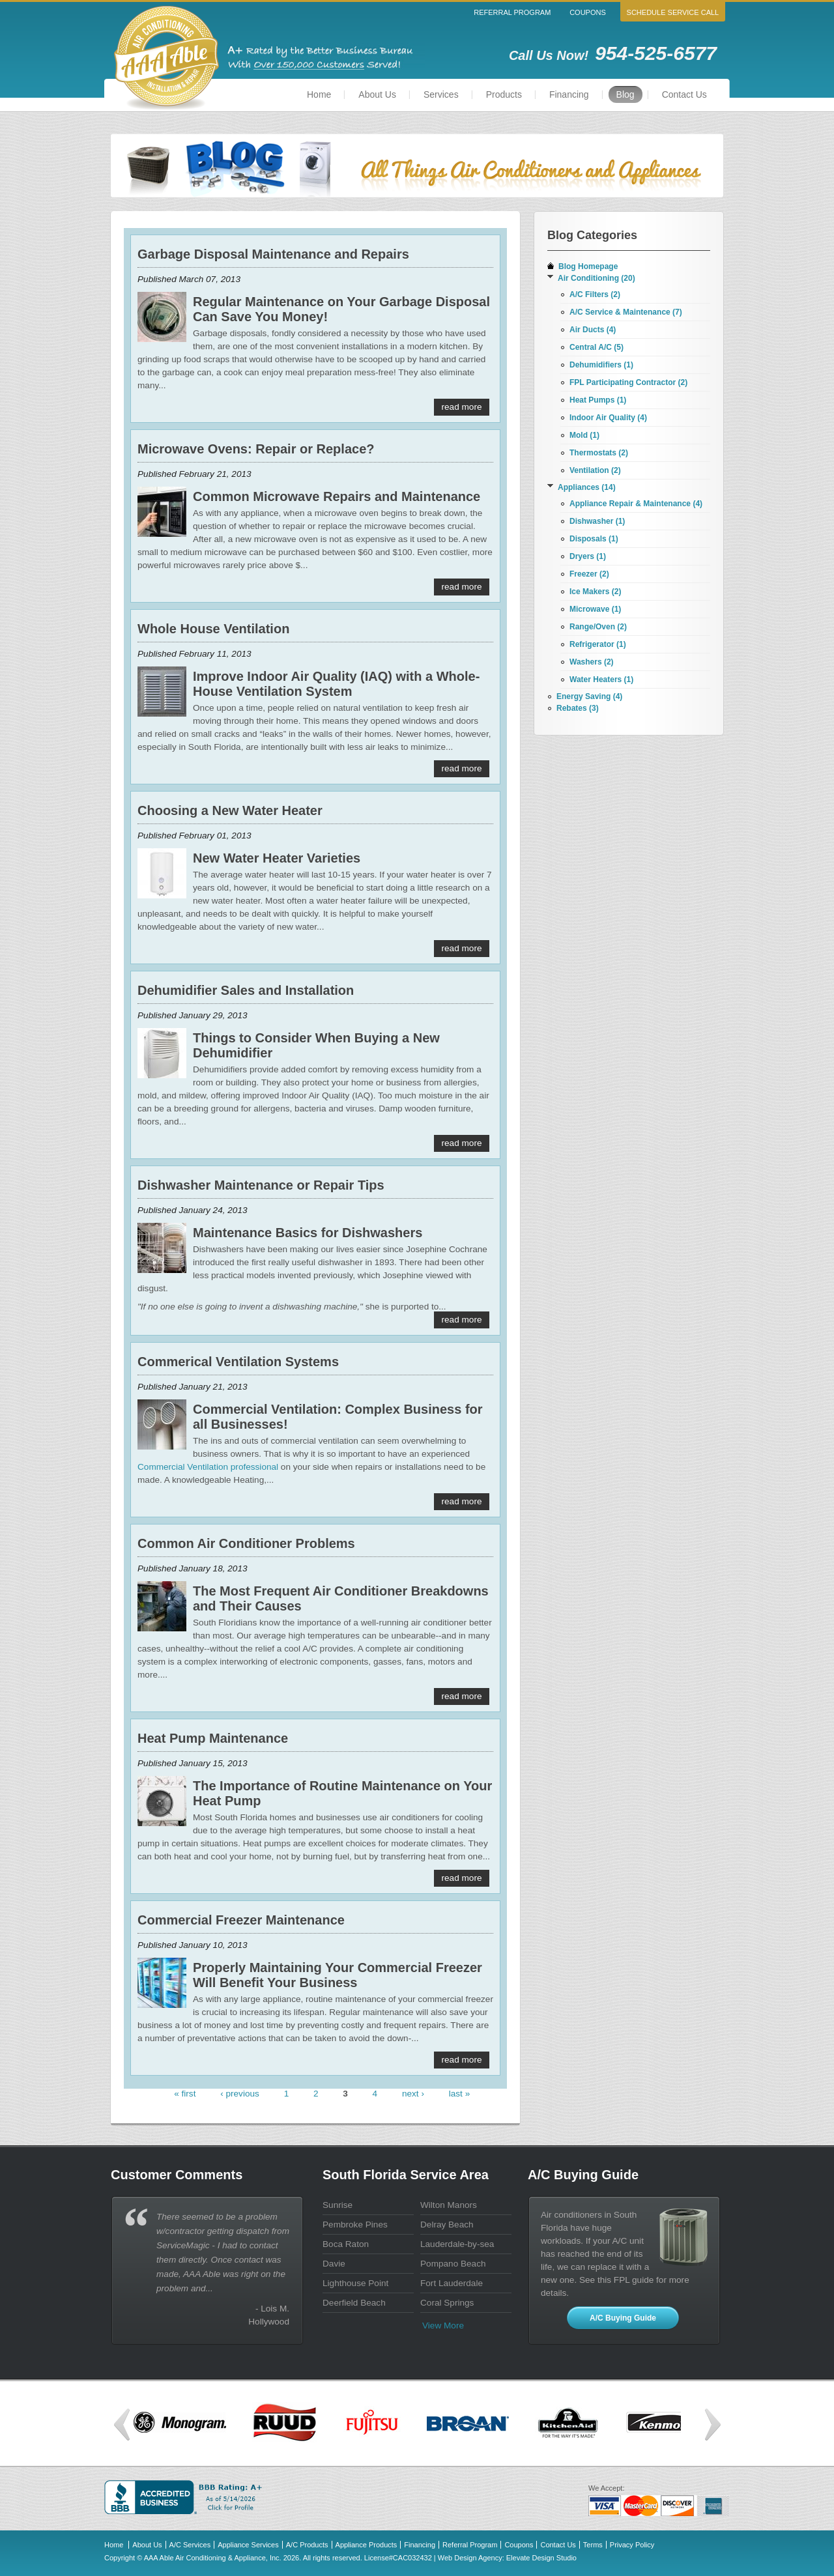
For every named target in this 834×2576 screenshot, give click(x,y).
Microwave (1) (595, 609)
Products (504, 94)
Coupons (587, 12)
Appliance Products (366, 2545)
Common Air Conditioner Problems (246, 1543)
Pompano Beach (453, 2263)
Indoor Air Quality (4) (608, 417)
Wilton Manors (448, 2205)
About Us (377, 94)
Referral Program (512, 12)
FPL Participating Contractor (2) (628, 382)
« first (184, 2093)
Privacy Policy (632, 2545)
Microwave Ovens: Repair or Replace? (255, 449)
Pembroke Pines (355, 2224)
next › (413, 2093)
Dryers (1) (587, 556)
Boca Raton (346, 2244)
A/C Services (190, 2545)
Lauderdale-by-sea (457, 2244)
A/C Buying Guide (623, 2318)
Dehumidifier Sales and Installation (245, 990)
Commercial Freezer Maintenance (241, 1920)
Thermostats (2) (598, 452)
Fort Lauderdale (451, 2283)
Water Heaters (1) (601, 679)
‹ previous (239, 2093)
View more (443, 2325)
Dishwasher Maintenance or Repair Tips (260, 1185)
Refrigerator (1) (597, 644)
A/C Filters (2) (594, 294)
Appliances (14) (587, 487)
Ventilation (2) (595, 470)
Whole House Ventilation (213, 629)
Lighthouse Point (355, 2283)
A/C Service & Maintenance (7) (625, 312)
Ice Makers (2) (595, 591)
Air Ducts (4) (592, 329)
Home (319, 94)
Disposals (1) (593, 538)
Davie (334, 2263)
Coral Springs (447, 2303)
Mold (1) (584, 435)
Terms (593, 2545)
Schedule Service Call (673, 12)
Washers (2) (591, 661)
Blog (625, 94)
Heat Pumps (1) (597, 400)
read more (462, 407)
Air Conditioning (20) (596, 278)
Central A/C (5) (596, 347)
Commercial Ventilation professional (207, 1467)
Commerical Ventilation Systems (238, 1361)
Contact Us (684, 94)
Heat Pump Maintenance (212, 1738)
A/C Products (307, 2545)
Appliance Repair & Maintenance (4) (635, 503)
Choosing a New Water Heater (230, 810)
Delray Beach (447, 2224)
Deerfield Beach (354, 2303)
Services (441, 94)
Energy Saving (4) (589, 696)
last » (459, 2093)
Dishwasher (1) (597, 521)
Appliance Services (248, 2545)
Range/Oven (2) (598, 626)
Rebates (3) (577, 708)
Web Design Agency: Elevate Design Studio (507, 2558)
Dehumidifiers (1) (601, 364)
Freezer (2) (589, 574)
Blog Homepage (588, 266)
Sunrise (337, 2205)
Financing (569, 94)
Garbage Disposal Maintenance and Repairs (273, 254)
